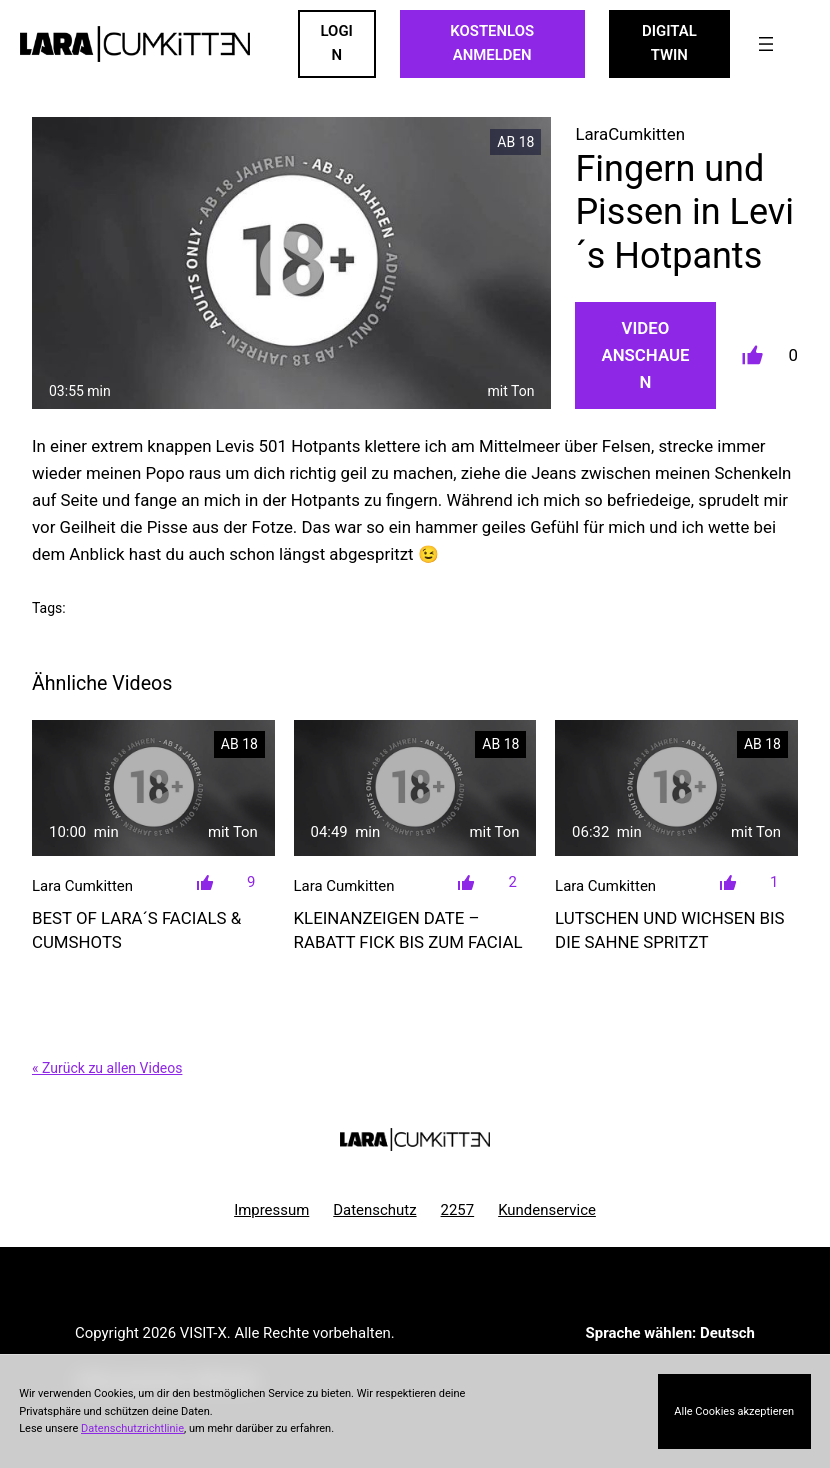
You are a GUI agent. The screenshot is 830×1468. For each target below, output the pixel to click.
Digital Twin (669, 43)
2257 (458, 1210)
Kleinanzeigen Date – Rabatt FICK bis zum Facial (408, 930)
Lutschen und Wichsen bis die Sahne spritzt (670, 930)
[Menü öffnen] (766, 44)
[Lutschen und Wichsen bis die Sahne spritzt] (676, 788)
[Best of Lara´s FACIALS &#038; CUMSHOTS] (153, 788)
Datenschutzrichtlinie (132, 1428)
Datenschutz (374, 1210)
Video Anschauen (645, 355)
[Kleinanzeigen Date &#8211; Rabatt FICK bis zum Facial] (415, 788)
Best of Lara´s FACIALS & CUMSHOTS (136, 930)
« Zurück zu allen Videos (107, 1068)
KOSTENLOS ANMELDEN (492, 43)
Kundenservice (547, 1210)
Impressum (271, 1210)
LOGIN (337, 43)
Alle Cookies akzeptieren (734, 1411)
